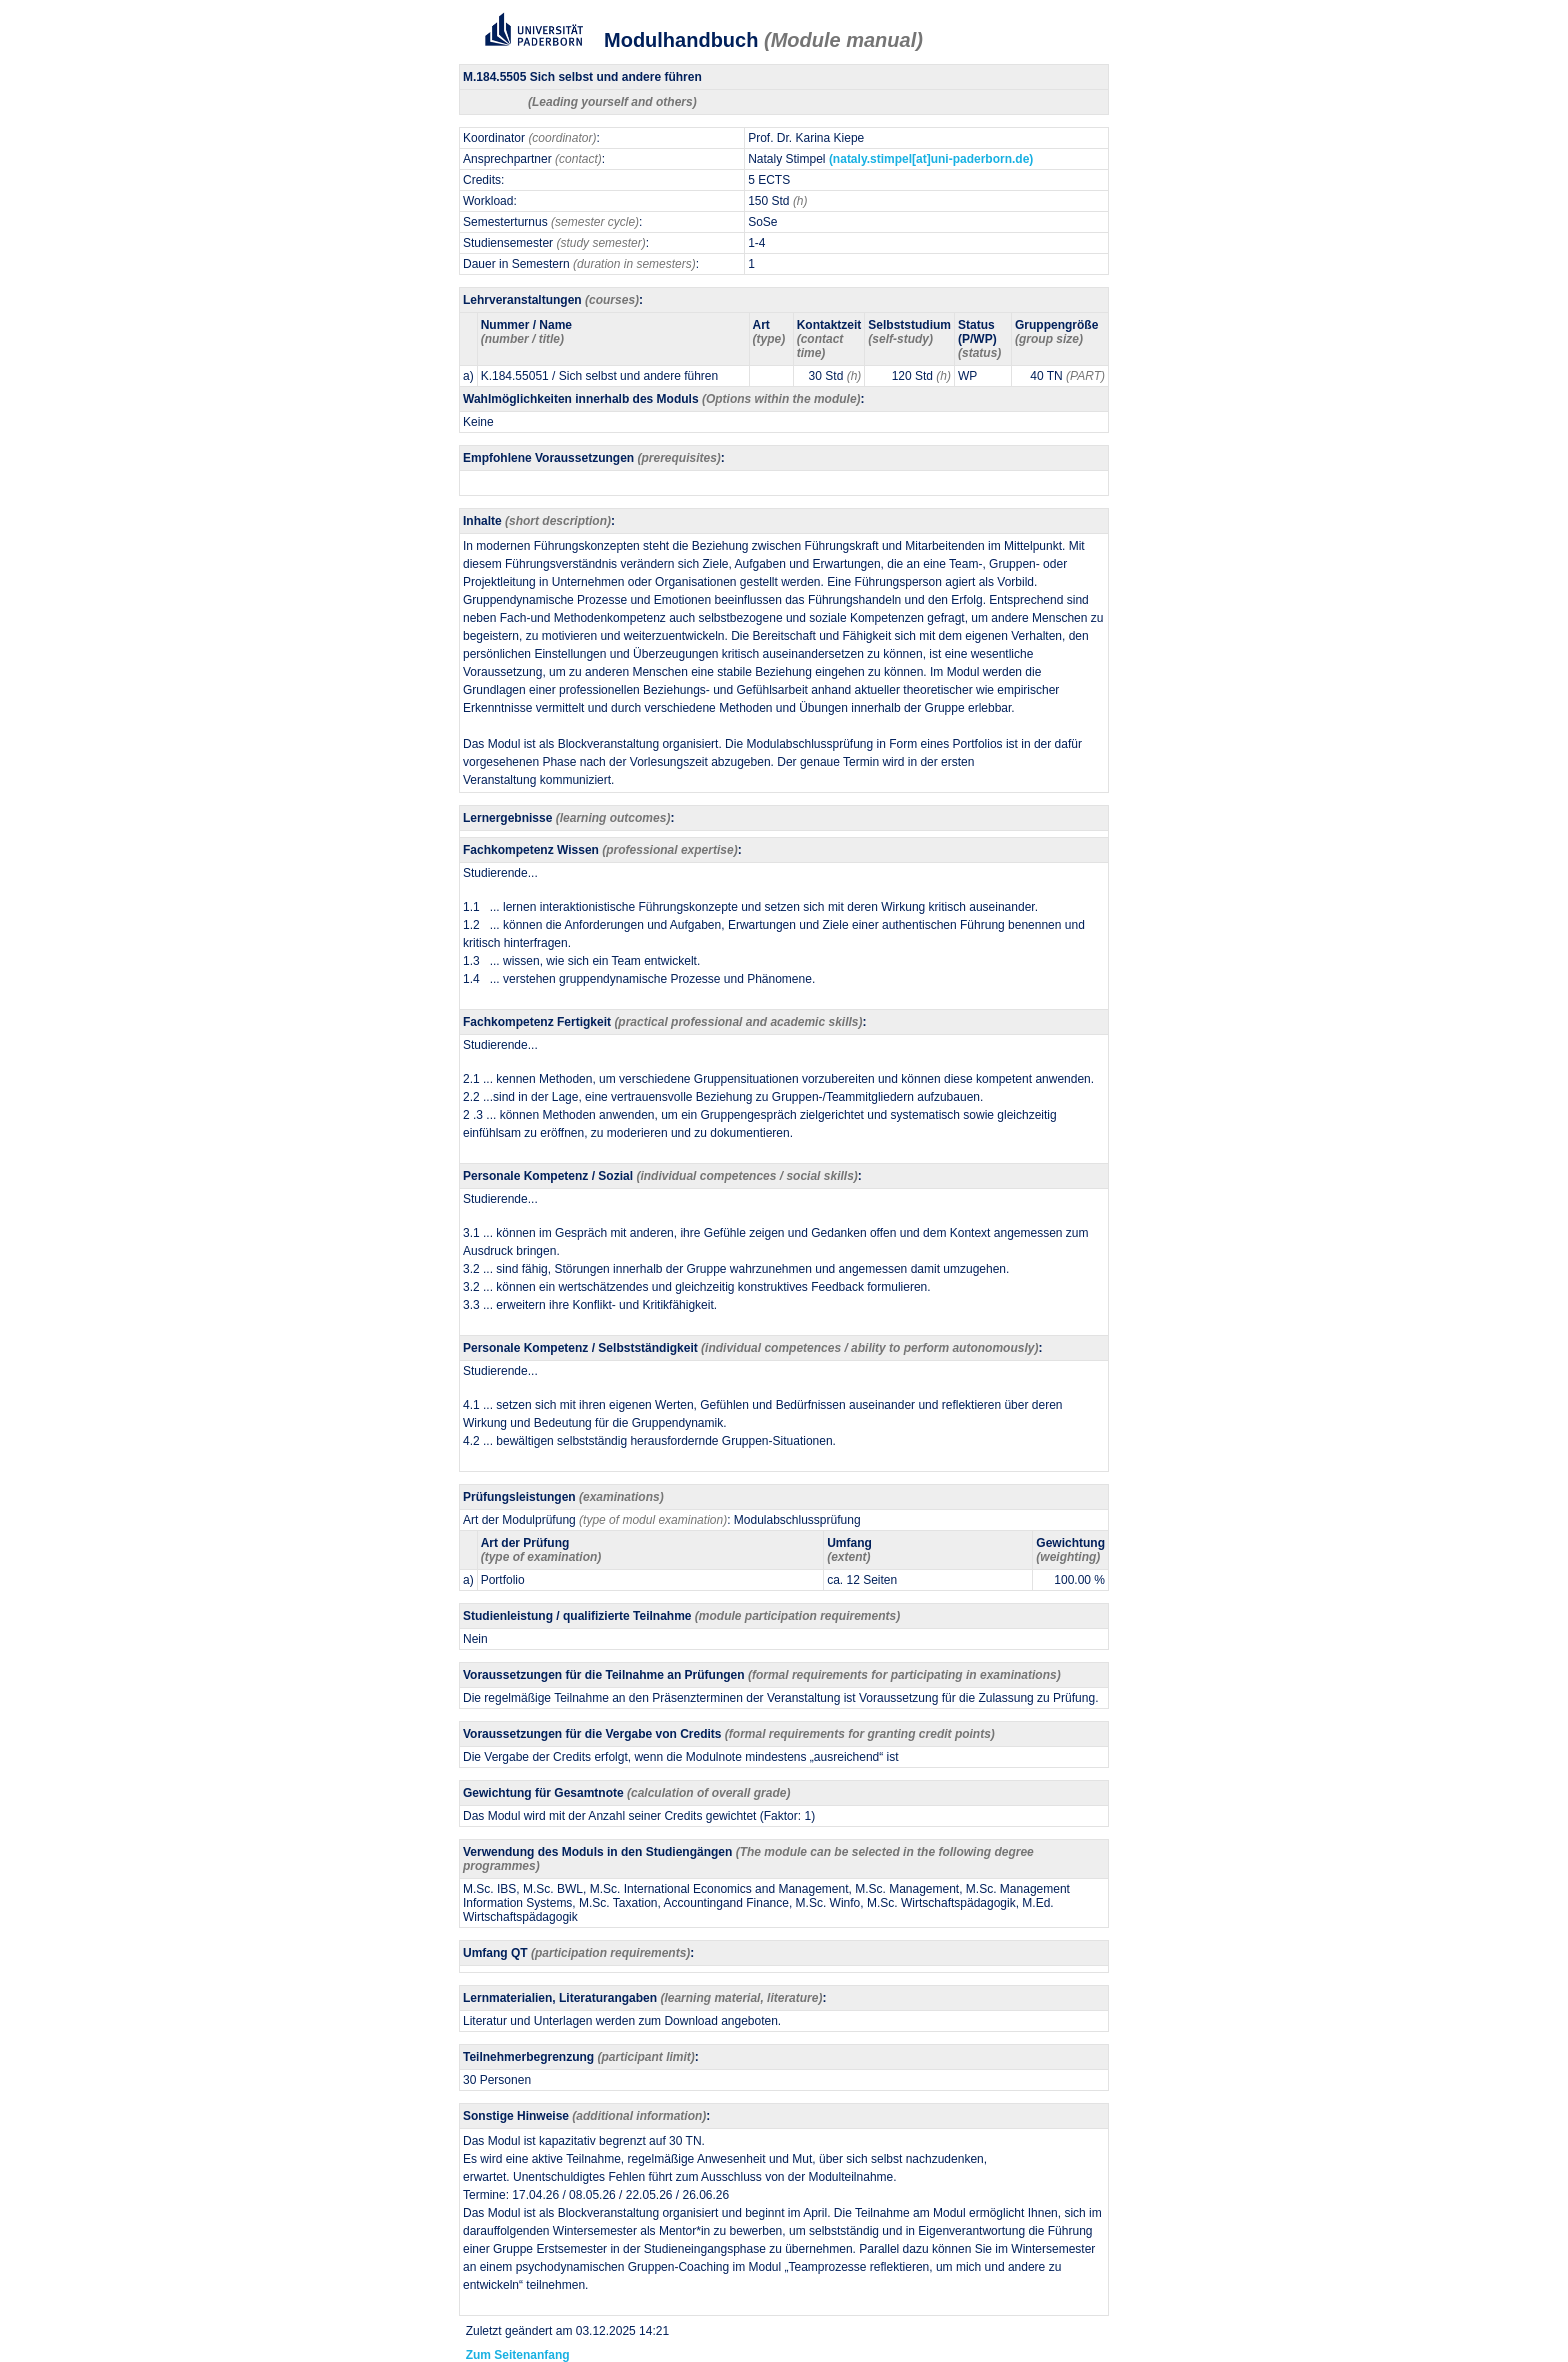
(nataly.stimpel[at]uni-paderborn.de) (931, 159)
